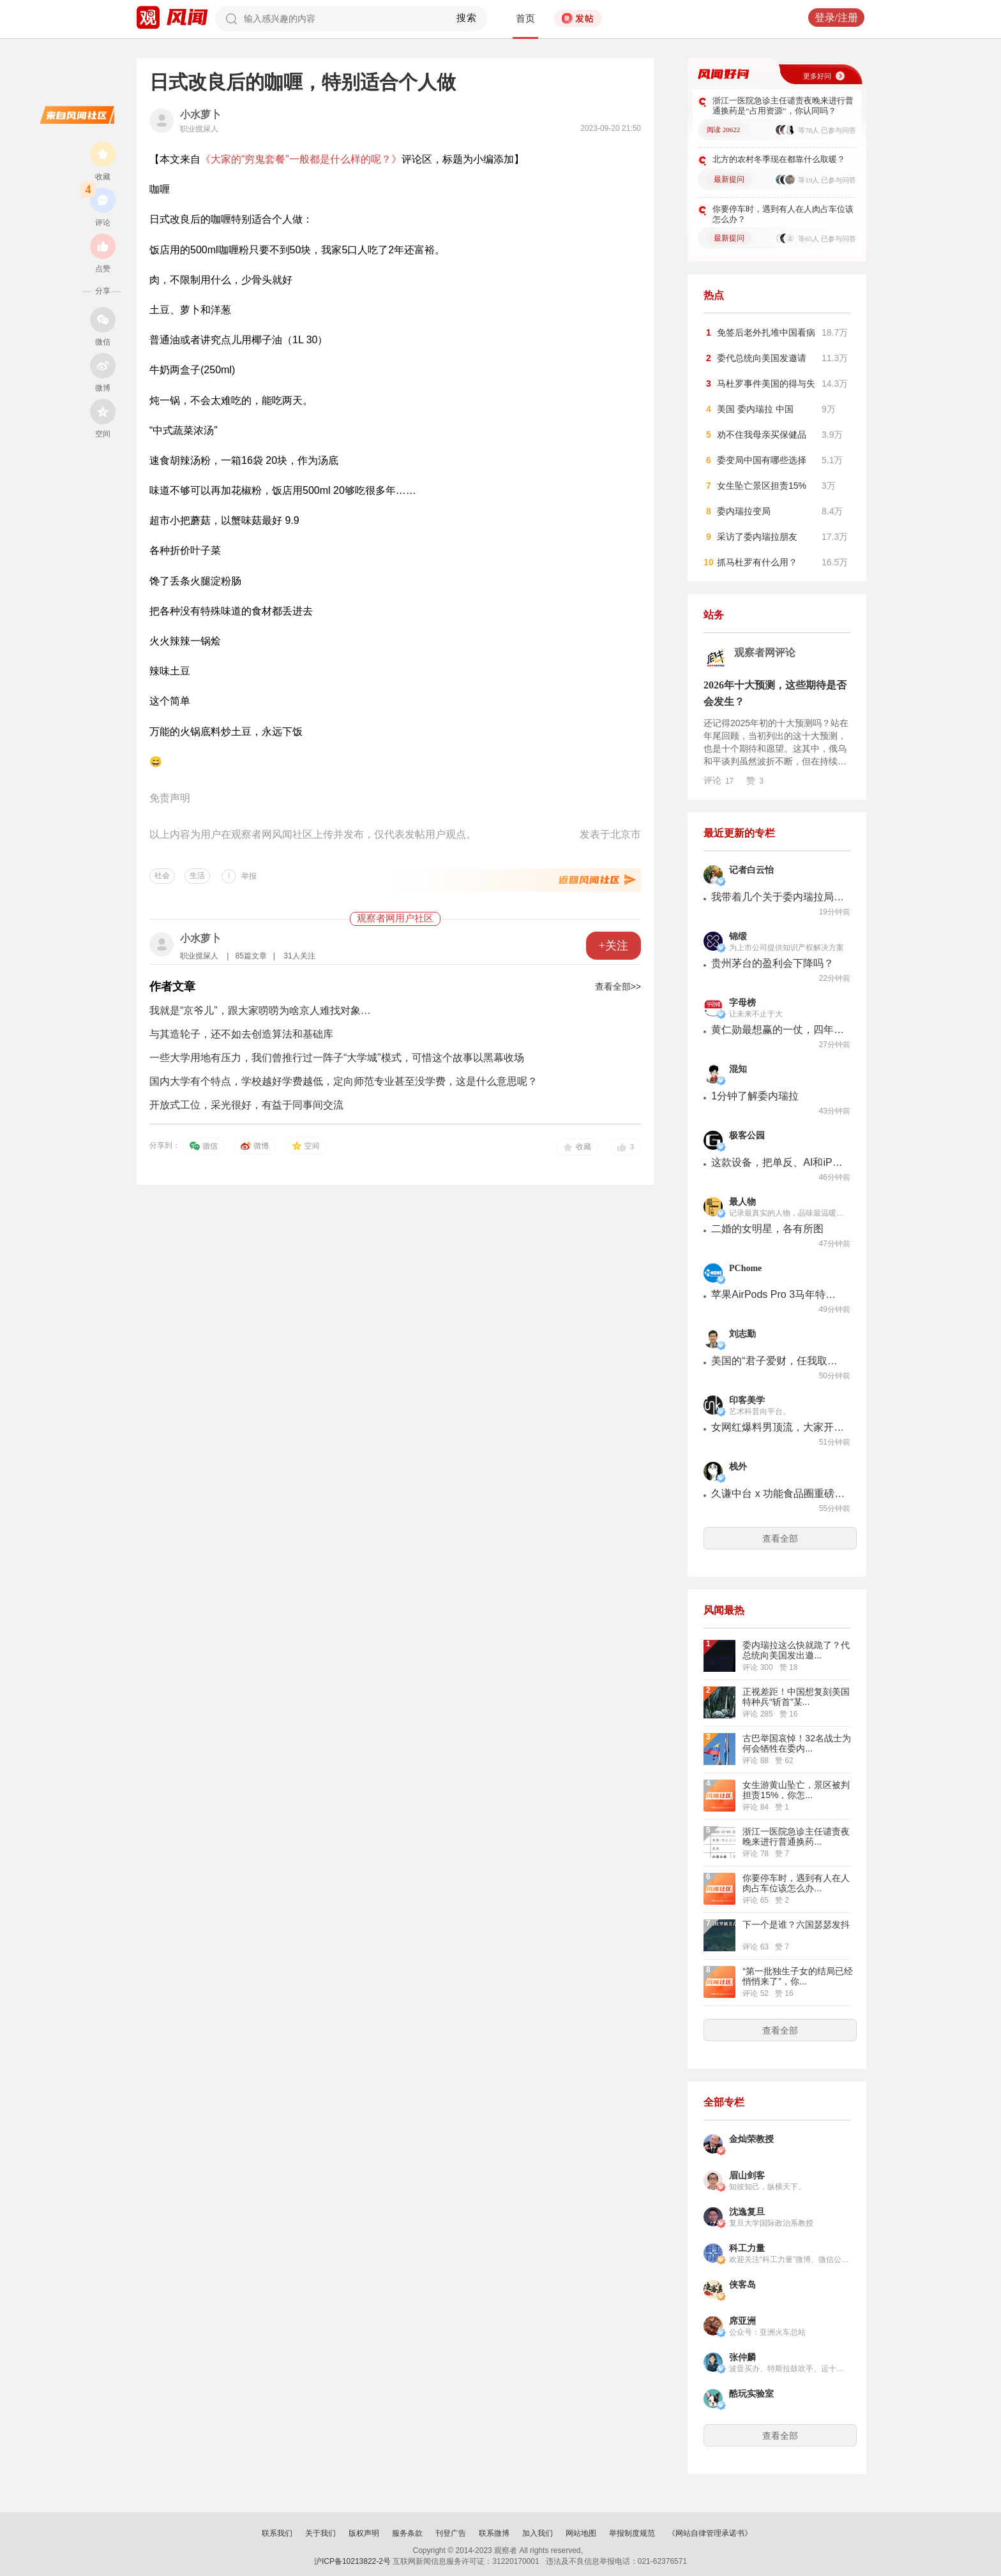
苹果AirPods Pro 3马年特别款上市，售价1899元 (778, 1294)
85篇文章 (250, 955)
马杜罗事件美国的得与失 (766, 383)
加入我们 (537, 2533)
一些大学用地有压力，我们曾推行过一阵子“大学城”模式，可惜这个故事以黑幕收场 (336, 1057)
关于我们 (320, 2533)
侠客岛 (742, 2284)
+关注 (613, 945)
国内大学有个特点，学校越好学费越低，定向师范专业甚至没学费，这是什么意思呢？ (343, 1081)
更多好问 (817, 76)
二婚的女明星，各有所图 (767, 1228)
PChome (745, 1268)
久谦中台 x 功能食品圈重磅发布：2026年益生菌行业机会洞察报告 (778, 1493)
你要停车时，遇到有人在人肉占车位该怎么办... (796, 1883)
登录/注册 (836, 17)
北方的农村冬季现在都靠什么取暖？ (778, 159)
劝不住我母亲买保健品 (761, 434)
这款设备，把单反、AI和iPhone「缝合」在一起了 (778, 1162)
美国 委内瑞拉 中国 (755, 409)
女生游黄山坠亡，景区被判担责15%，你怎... (796, 1790)
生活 (197, 875)
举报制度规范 (632, 2533)
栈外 (738, 1466)
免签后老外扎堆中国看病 (766, 332)
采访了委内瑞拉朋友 (757, 537)
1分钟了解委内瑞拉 (755, 1096)
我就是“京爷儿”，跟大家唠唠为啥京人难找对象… (260, 1010)
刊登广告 (450, 2533)
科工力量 (747, 2248)
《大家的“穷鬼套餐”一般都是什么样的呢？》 (301, 159)
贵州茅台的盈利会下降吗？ (772, 963)
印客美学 (747, 1400)
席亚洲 (742, 2321)
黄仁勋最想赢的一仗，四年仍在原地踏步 (778, 1029)
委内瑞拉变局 (744, 511)
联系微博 (494, 2533)
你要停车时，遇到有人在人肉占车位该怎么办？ (783, 214)
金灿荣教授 (751, 2139)
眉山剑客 (747, 2175)
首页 (525, 18)
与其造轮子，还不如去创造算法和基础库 (241, 1034)
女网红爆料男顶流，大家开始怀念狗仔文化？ (778, 1427)
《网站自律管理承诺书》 (710, 2533)
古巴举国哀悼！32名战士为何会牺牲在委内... (796, 1743)
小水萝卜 (200, 114)
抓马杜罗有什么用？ (757, 562)
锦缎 (738, 936)
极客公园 (747, 1135)
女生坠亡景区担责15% (761, 485)
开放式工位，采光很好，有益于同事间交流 (246, 1104)
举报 (249, 876)
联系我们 (277, 2533)
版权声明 (364, 2533)
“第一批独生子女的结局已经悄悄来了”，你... (797, 1976)
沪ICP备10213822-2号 (352, 2561)
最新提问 (729, 179)
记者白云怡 (751, 870)
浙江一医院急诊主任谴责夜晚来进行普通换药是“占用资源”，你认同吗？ (783, 105)
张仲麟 (742, 2357)
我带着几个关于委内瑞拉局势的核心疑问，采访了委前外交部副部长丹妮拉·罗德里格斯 (778, 896)
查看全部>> (618, 986)
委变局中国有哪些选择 (761, 460)
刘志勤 (742, 1334)
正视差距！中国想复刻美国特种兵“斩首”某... (796, 1696)
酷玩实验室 (751, 2394)
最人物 (742, 1202)
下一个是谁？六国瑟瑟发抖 (796, 1924)
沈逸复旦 (747, 2212)
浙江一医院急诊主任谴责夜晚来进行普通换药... (796, 1836)
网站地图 (581, 2533)
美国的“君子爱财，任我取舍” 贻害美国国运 (778, 1360)
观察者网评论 (764, 652)
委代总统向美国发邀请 (761, 358)
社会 (162, 875)
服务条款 (407, 2533)
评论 (719, 780)
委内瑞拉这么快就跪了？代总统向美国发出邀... (796, 1650)
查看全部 (780, 1538)
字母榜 (742, 1003)
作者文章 (172, 986)
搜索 (467, 18)
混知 (738, 1069)
